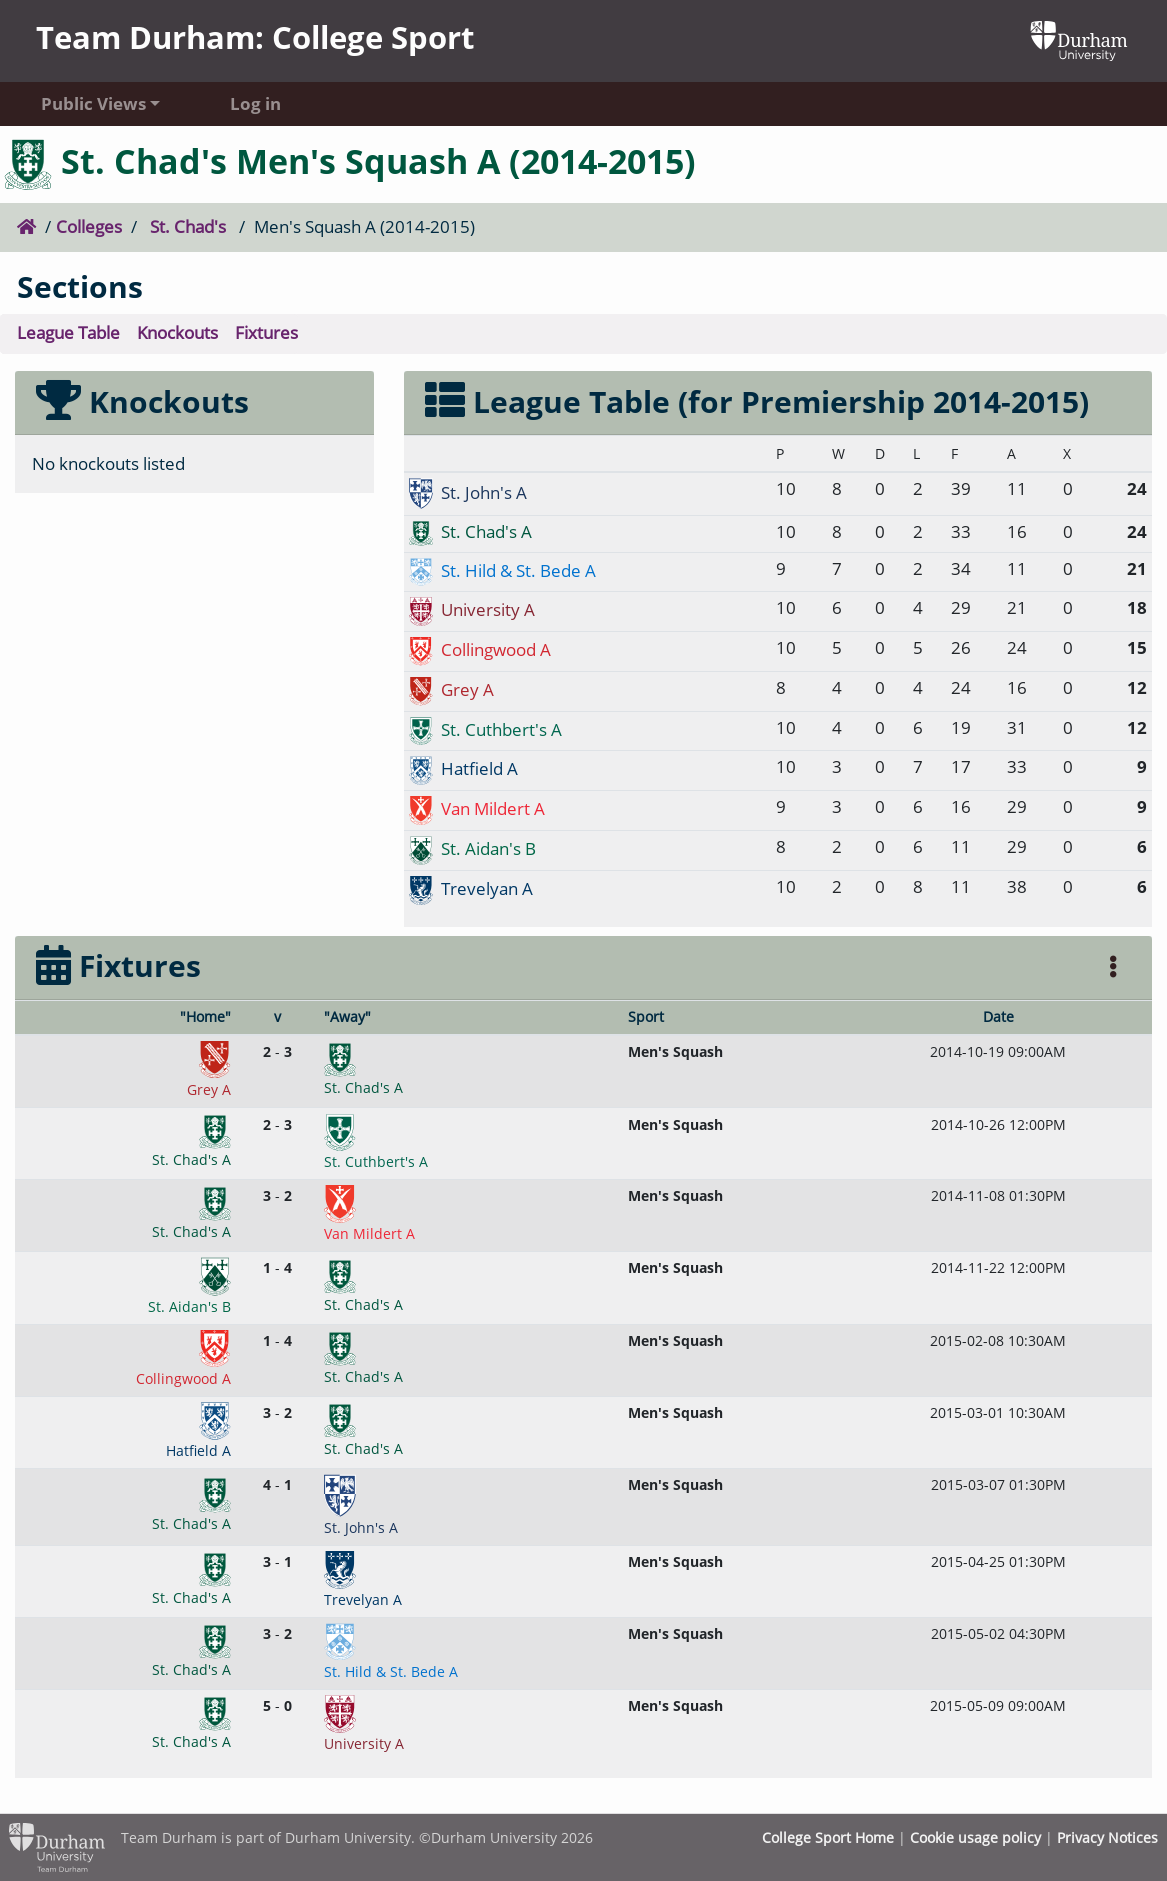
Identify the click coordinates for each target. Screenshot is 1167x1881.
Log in (255, 103)
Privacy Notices (1107, 1837)
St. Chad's (188, 226)
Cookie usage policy (975, 1837)
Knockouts (177, 332)
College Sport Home (828, 1837)
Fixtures (266, 332)
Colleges (89, 226)
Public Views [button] (93, 103)
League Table (68, 332)
